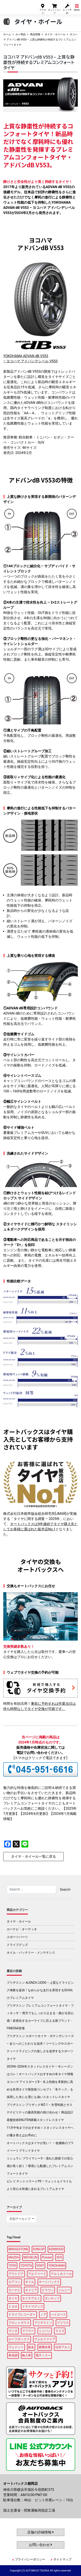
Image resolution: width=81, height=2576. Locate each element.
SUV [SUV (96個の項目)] (59, 2257)
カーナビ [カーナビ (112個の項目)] (14, 2290)
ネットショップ (54, 8)
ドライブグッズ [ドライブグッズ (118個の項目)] (32, 2306)
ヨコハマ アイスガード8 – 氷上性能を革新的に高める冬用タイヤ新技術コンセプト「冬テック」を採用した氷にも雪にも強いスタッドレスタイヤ (40, 2089)
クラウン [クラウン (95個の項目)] (48, 2290)
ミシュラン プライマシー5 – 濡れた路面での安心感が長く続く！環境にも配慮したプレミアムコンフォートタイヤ (40, 2166)
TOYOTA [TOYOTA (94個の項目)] (26, 2265)
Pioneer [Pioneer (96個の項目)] (47, 2257)
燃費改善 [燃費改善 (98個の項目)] (45, 2347)
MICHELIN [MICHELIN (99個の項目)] (30, 2257)
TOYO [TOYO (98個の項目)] (12, 2265)
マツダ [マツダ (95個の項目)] (12, 2331)
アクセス (43, 8)
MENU (77, 7)
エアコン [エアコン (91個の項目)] (14, 2282)
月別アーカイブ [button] (20, 2219)
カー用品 (20, 34)
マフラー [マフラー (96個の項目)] (28, 2331)
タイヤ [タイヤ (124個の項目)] (12, 2298)
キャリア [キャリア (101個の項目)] (31, 2290)
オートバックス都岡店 (17, 6)
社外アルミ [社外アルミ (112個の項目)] (62, 2347)
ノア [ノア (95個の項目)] (43, 2314)
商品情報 (35, 34)
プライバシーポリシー (30, 2559)
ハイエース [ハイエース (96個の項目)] (58, 2314)
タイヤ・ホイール (55, 34)
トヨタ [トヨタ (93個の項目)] (12, 2306)
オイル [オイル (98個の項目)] (29, 2282)
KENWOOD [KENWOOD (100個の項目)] (56, 2249)
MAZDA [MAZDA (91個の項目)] (13, 2257)
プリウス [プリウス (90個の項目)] (63, 2322)
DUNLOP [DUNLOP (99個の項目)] (38, 2249)
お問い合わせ (40, 2545)
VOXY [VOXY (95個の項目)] (40, 2265)
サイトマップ (62, 2559)
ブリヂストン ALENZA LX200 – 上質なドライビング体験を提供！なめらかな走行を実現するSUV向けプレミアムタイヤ (40, 1990)
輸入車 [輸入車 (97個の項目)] (26, 2355)
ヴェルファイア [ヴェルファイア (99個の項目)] (44, 2339)
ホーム (7, 34)
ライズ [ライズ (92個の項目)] (59, 2331)
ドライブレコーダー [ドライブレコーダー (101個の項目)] (22, 2314)
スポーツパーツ (17, 1937)
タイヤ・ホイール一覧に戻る (33, 1856)
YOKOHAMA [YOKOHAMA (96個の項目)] (56, 2265)
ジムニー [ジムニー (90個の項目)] (64, 2290)
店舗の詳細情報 (40, 2532)
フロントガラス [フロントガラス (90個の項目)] (19, 2322)
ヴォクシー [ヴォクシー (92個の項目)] (16, 2347)
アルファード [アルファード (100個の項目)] (37, 2274)
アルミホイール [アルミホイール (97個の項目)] (61, 2274)
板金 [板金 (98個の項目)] (31, 2347)
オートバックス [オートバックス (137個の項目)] (49, 2282)
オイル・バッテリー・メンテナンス (31, 1952)
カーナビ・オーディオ (22, 1929)
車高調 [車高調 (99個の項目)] (12, 2355)
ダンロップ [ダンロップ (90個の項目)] (52, 2298)
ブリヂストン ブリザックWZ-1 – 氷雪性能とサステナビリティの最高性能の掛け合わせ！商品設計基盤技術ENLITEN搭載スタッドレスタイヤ (40, 2112)
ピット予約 (67, 8)
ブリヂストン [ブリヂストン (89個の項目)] (43, 2322)
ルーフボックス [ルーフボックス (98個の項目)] (19, 2339)
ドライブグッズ (17, 1944)
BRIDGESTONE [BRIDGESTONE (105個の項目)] (18, 2249)
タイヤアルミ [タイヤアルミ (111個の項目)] (31, 2298)
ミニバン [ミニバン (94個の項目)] (45, 2331)
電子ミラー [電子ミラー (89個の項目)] (43, 2355)
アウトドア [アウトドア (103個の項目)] (16, 2274)
